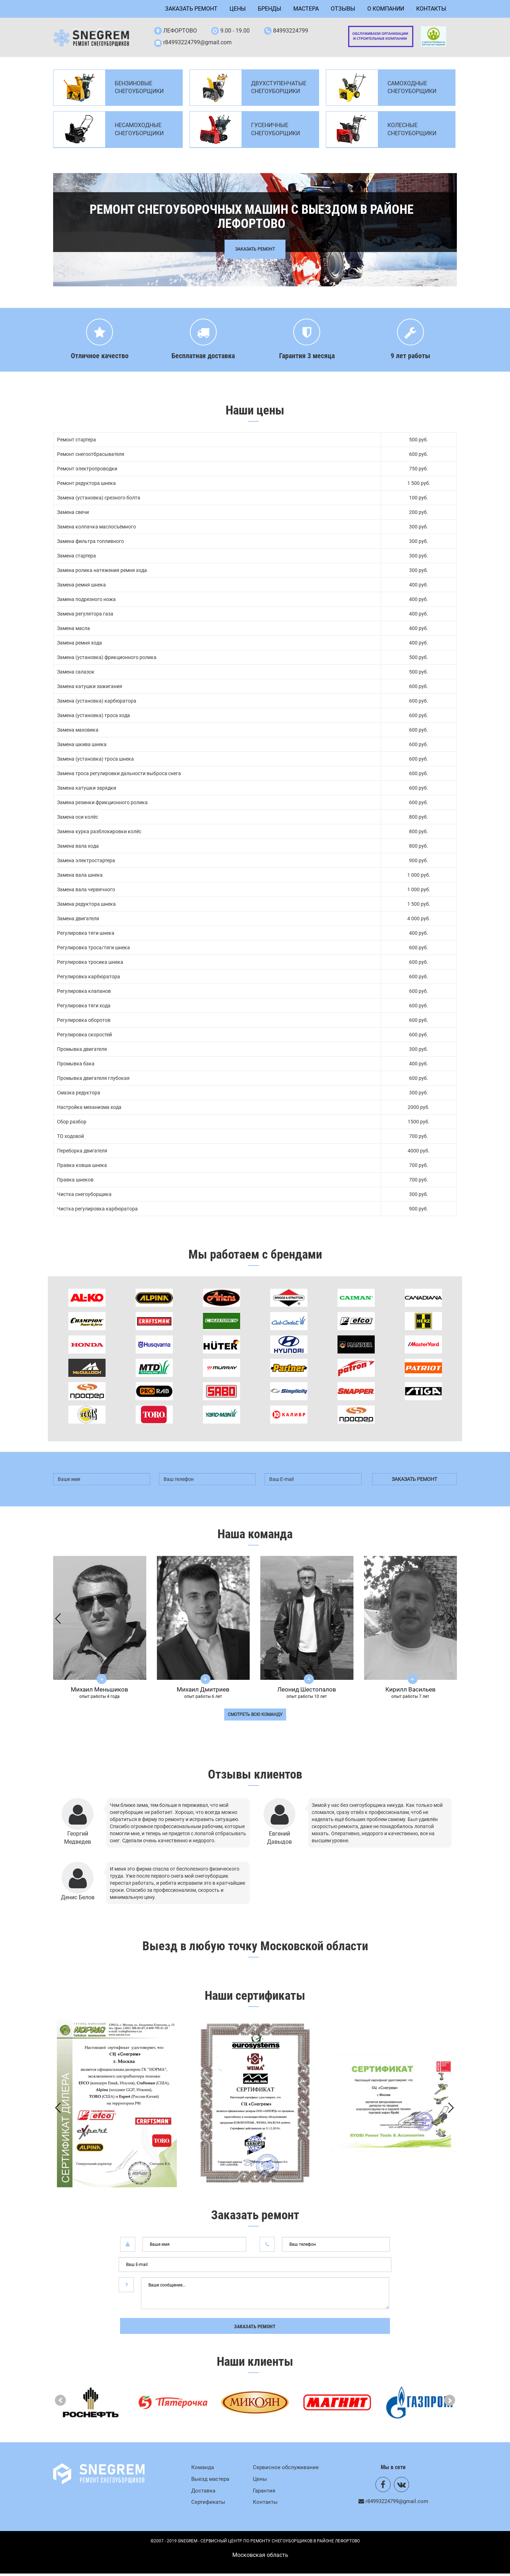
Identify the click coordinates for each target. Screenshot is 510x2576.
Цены (238, 8)
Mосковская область (260, 2557)
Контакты (431, 8)
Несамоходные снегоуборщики (139, 131)
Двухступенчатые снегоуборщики (278, 89)
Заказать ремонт (191, 8)
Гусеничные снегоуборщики (275, 131)
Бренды (269, 8)
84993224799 (290, 31)
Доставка (203, 2493)
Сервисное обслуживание (286, 2469)
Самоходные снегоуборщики (411, 89)
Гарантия (264, 2493)
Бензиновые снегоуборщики (139, 89)
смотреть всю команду (255, 1716)
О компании (385, 8)
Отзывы (343, 8)
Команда (202, 2469)
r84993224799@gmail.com (197, 43)
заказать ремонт (414, 1481)
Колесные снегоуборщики (411, 131)
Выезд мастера (210, 2481)
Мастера (306, 8)
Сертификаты (208, 2504)
